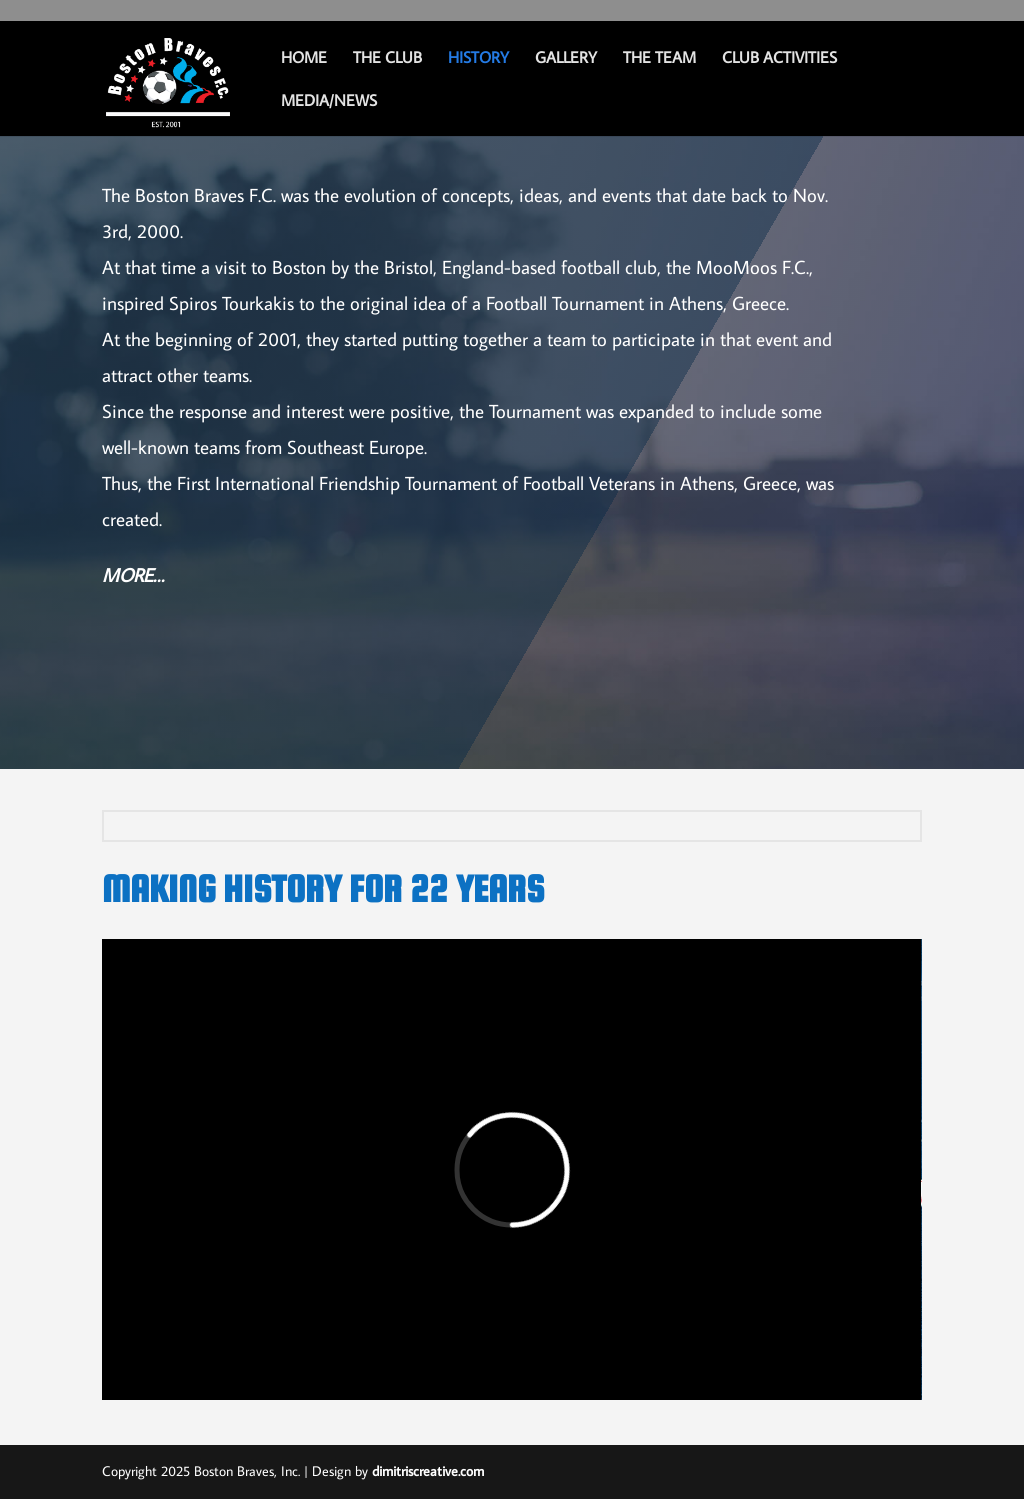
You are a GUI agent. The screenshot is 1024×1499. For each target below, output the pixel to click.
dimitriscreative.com (428, 1471)
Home (304, 58)
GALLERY (566, 58)
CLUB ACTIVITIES (779, 58)
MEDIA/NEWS (329, 101)
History (478, 58)
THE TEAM (659, 58)
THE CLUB (387, 58)
